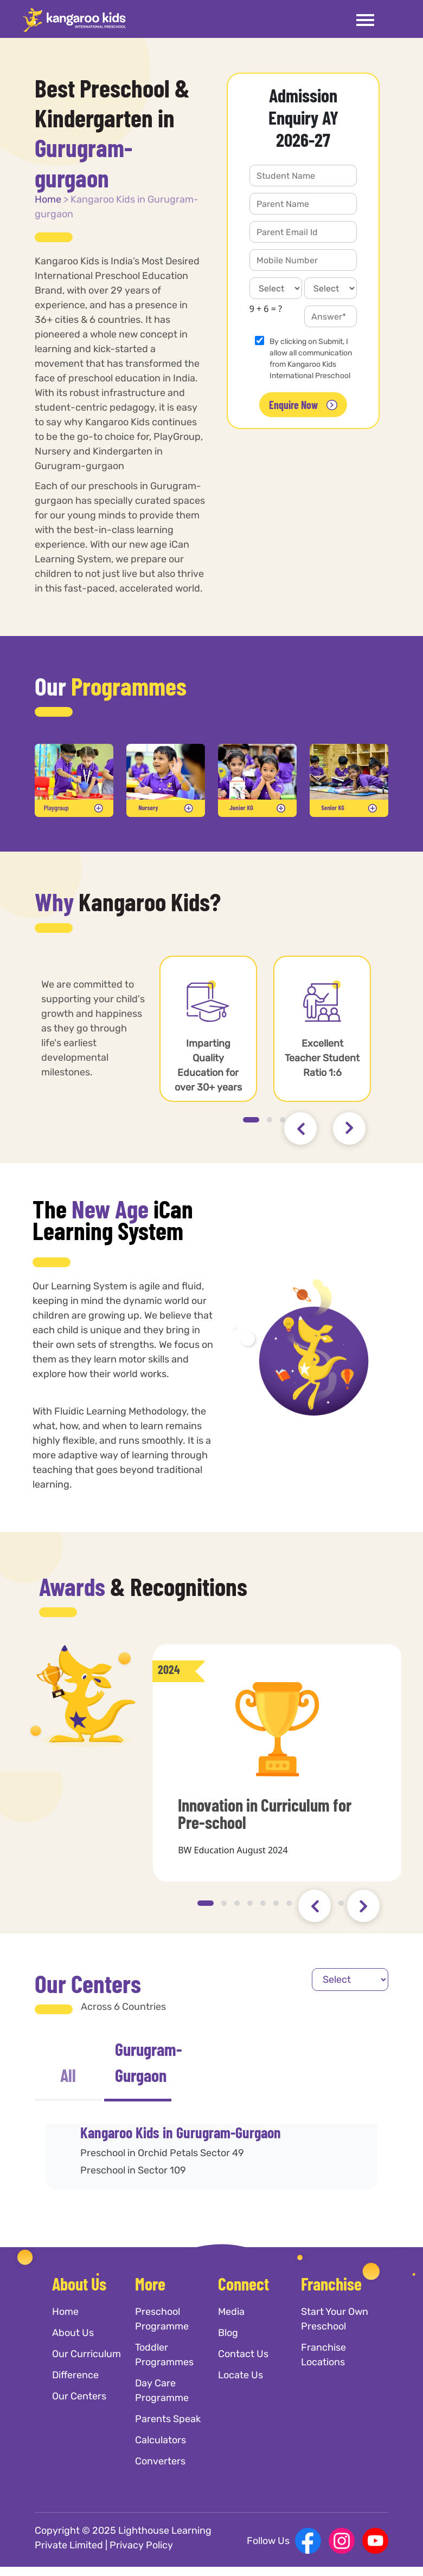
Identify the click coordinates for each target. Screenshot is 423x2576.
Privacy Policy (141, 2545)
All (68, 2075)
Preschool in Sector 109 (133, 2170)
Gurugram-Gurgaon (143, 2062)
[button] (251, 1119)
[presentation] (300, 1128)
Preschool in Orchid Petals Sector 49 (162, 2153)
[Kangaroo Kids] (74, 19)
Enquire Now (303, 404)
